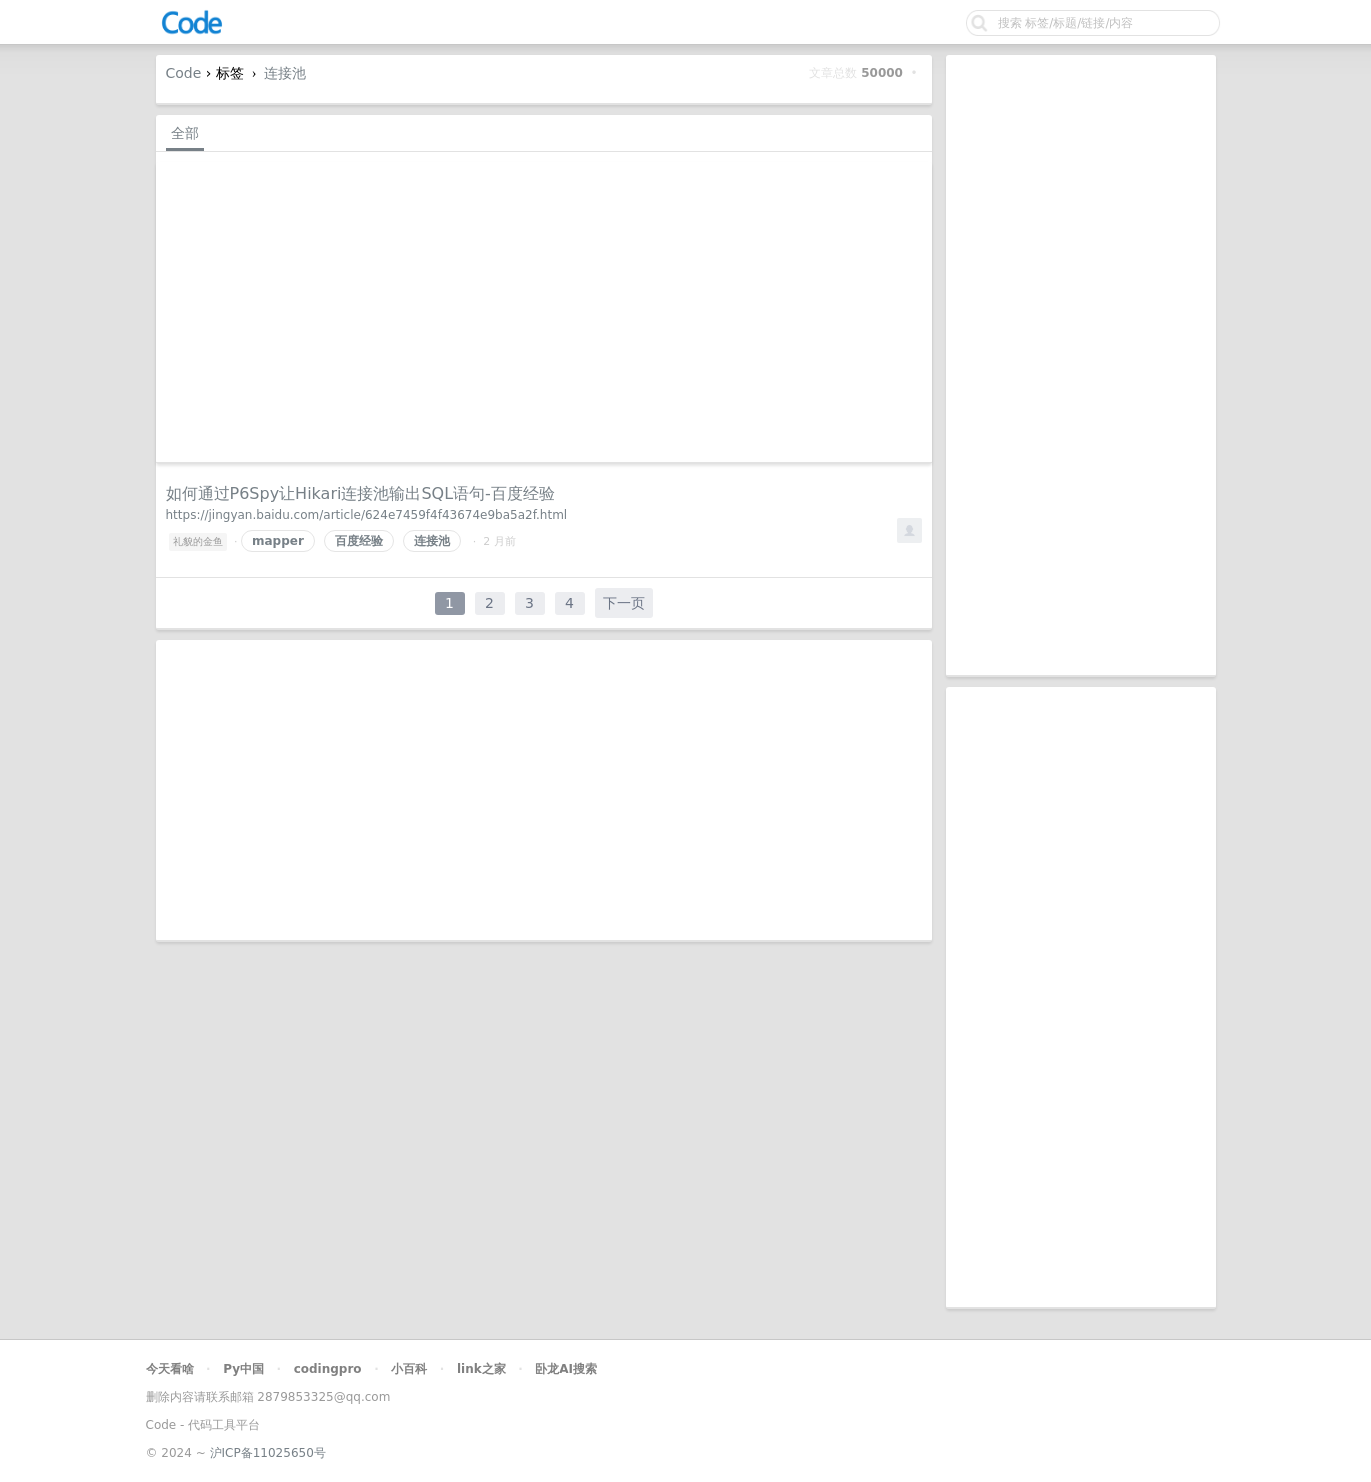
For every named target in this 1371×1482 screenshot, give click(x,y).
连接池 (285, 73)
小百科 (409, 1369)
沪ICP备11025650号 (268, 1453)
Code (184, 73)
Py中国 (243, 1369)
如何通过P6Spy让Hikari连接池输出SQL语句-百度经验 (360, 493)
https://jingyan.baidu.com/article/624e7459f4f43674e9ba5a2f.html (367, 515)
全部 (185, 133)
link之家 (481, 1369)
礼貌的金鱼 (198, 541)
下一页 (624, 603)
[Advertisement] (1081, 365)
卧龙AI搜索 (566, 1369)
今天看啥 (170, 1369)
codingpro (328, 1369)
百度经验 (359, 541)
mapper (278, 541)
